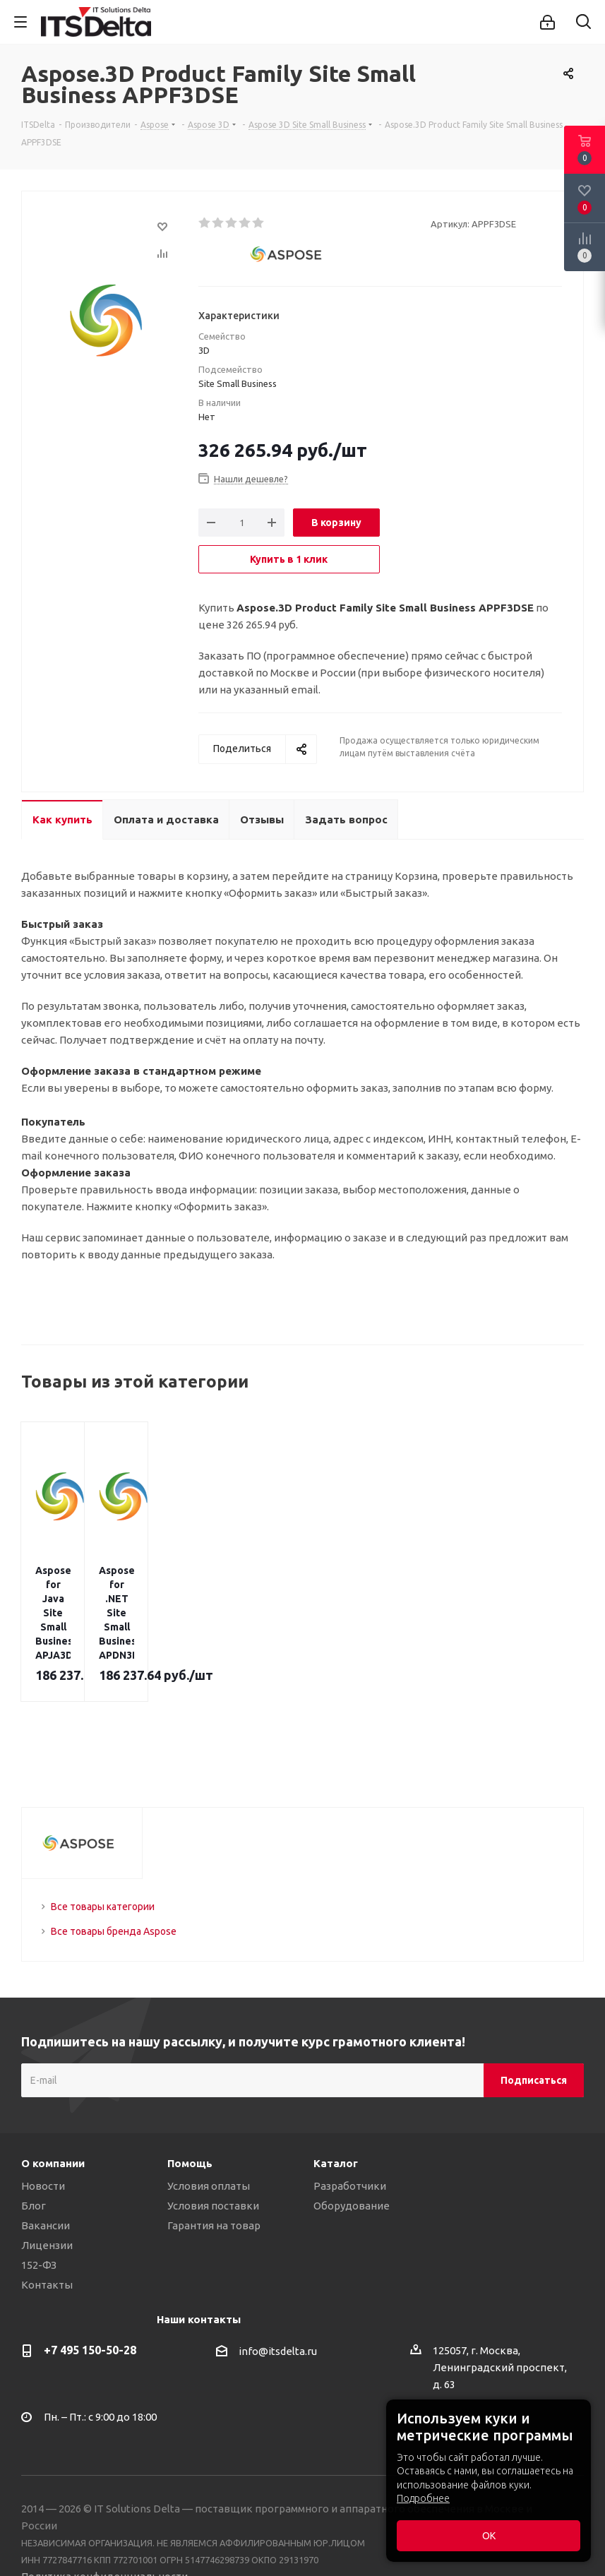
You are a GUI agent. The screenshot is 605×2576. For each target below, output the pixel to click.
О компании (53, 2093)
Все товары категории (103, 1836)
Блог (33, 2135)
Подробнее (423, 2498)
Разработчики (349, 2115)
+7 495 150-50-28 (90, 2279)
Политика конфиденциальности (104, 2506)
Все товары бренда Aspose (113, 1860)
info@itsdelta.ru (278, 2281)
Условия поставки (213, 2135)
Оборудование (351, 2135)
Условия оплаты (208, 2115)
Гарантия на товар (213, 2155)
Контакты (47, 2214)
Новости (43, 2115)
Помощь (189, 2093)
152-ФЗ (38, 2194)
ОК (489, 2535)
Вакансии (45, 2155)
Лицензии (47, 2175)
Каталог (335, 2093)
